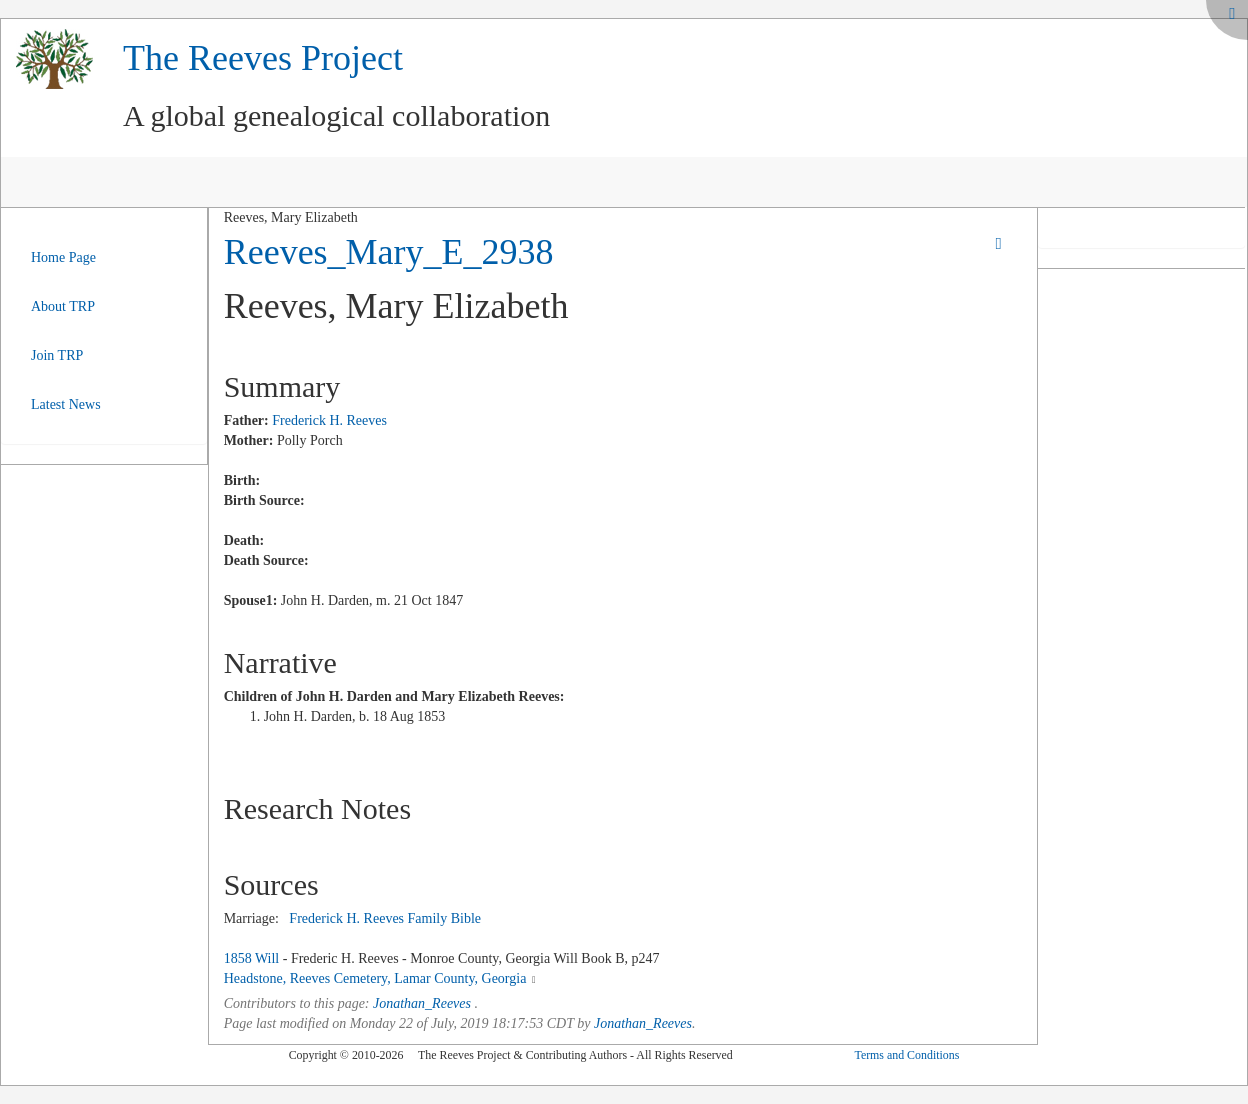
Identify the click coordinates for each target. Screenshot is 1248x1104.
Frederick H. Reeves (329, 420)
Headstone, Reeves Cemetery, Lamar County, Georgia (375, 978)
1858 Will (252, 958)
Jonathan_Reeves (422, 1003)
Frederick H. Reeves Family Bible (385, 918)
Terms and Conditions (906, 1055)
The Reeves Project (263, 58)
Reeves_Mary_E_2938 (389, 252)
